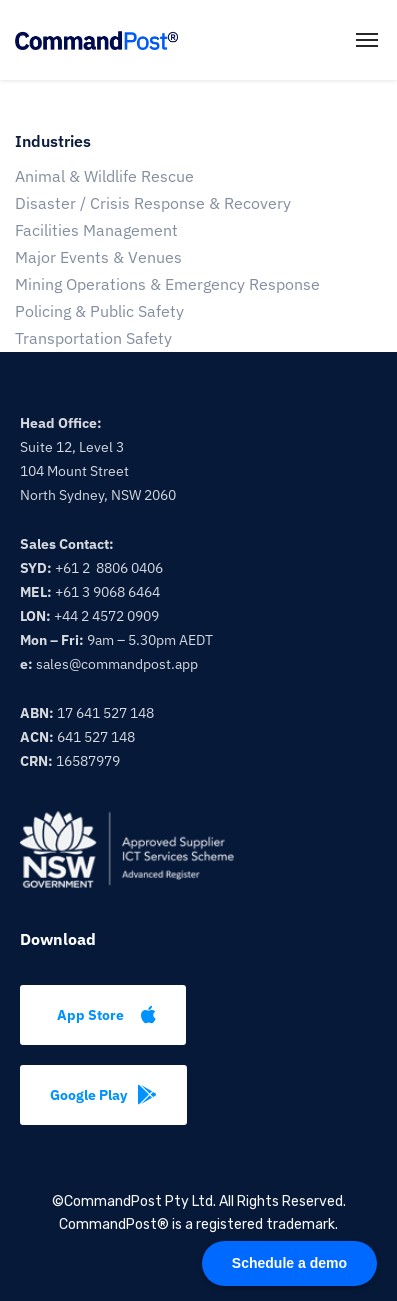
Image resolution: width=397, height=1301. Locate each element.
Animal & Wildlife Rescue (104, 176)
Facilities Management (96, 230)
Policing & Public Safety (99, 311)
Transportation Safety (93, 338)
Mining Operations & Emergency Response (167, 284)
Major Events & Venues (98, 257)
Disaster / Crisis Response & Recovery (153, 203)
